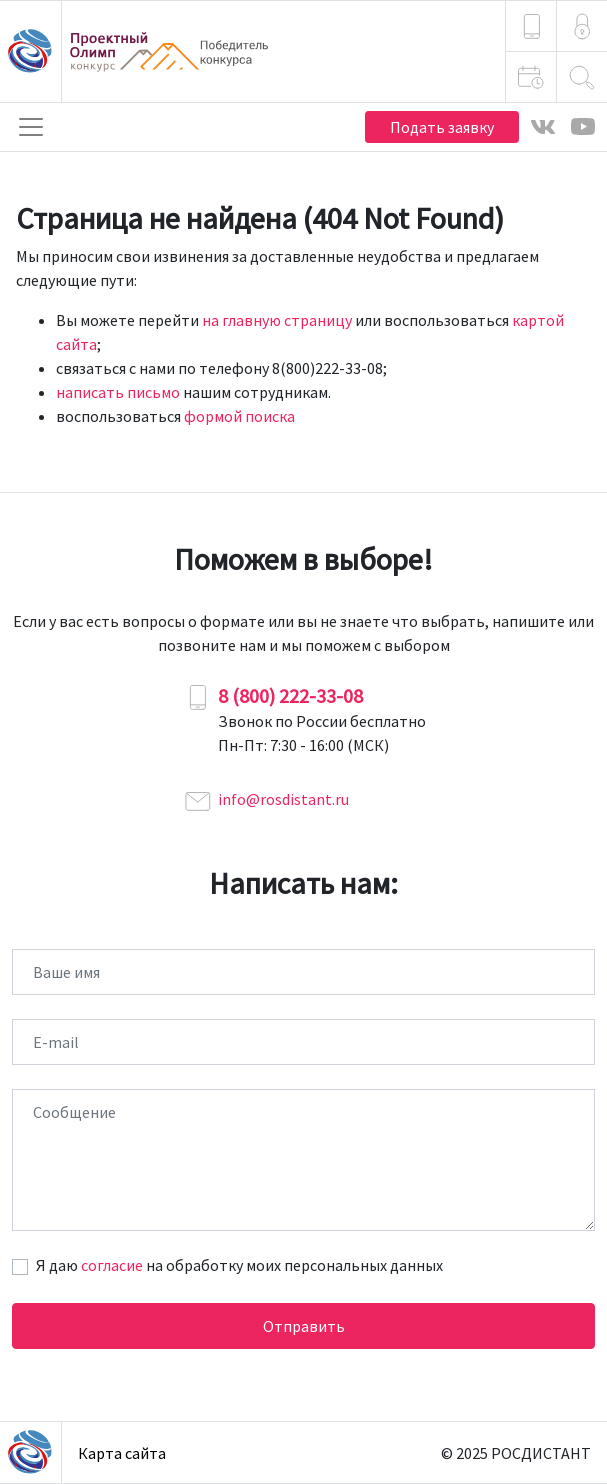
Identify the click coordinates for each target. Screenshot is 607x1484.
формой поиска (239, 416)
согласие (112, 1265)
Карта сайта (122, 1453)
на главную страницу (277, 320)
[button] (582, 26)
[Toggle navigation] (31, 127)
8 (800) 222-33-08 (290, 695)
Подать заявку (442, 127)
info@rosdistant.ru (283, 799)
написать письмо (118, 392)
